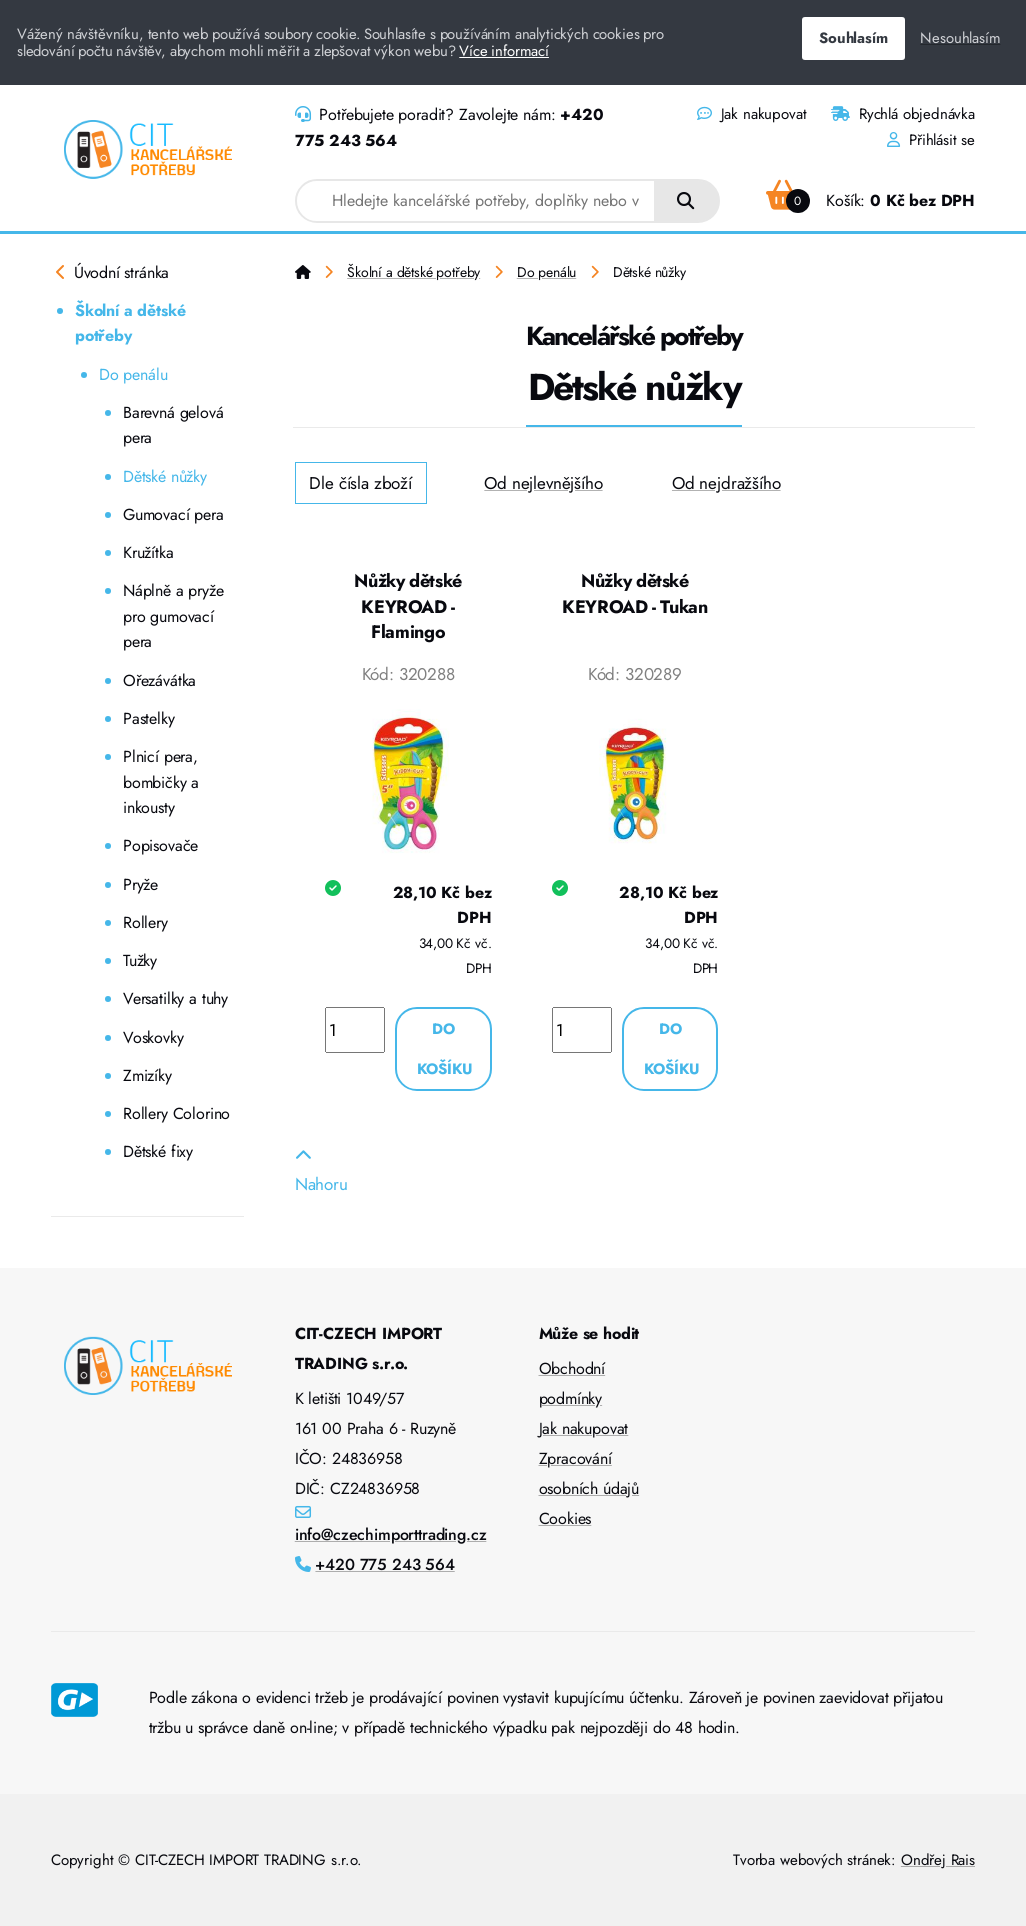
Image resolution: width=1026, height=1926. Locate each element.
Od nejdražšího (726, 483)
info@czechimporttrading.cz (391, 1534)
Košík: (870, 200)
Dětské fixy (158, 1151)
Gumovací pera (173, 514)
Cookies (565, 1518)
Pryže (140, 884)
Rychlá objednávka (903, 114)
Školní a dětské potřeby (130, 323)
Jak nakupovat (751, 114)
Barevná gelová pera (173, 425)
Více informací (504, 51)
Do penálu (133, 374)
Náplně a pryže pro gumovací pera (173, 616)
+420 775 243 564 (384, 1564)
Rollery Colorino (176, 1113)
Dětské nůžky (165, 476)
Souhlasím (853, 38)
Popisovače (160, 845)
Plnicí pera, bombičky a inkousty (161, 782)
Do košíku (445, 1049)
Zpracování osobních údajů (589, 1473)
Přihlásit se (931, 140)
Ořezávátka (159, 680)
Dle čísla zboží (360, 483)
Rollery (145, 922)
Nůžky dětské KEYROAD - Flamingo (408, 606)
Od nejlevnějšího (543, 483)
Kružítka (148, 552)
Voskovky (153, 1037)
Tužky (140, 960)
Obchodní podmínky (572, 1383)
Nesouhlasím (960, 38)
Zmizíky (147, 1075)
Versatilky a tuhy (175, 998)
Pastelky (149, 718)
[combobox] (475, 201)
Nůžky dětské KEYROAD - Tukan (635, 594)
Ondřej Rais (938, 1860)
